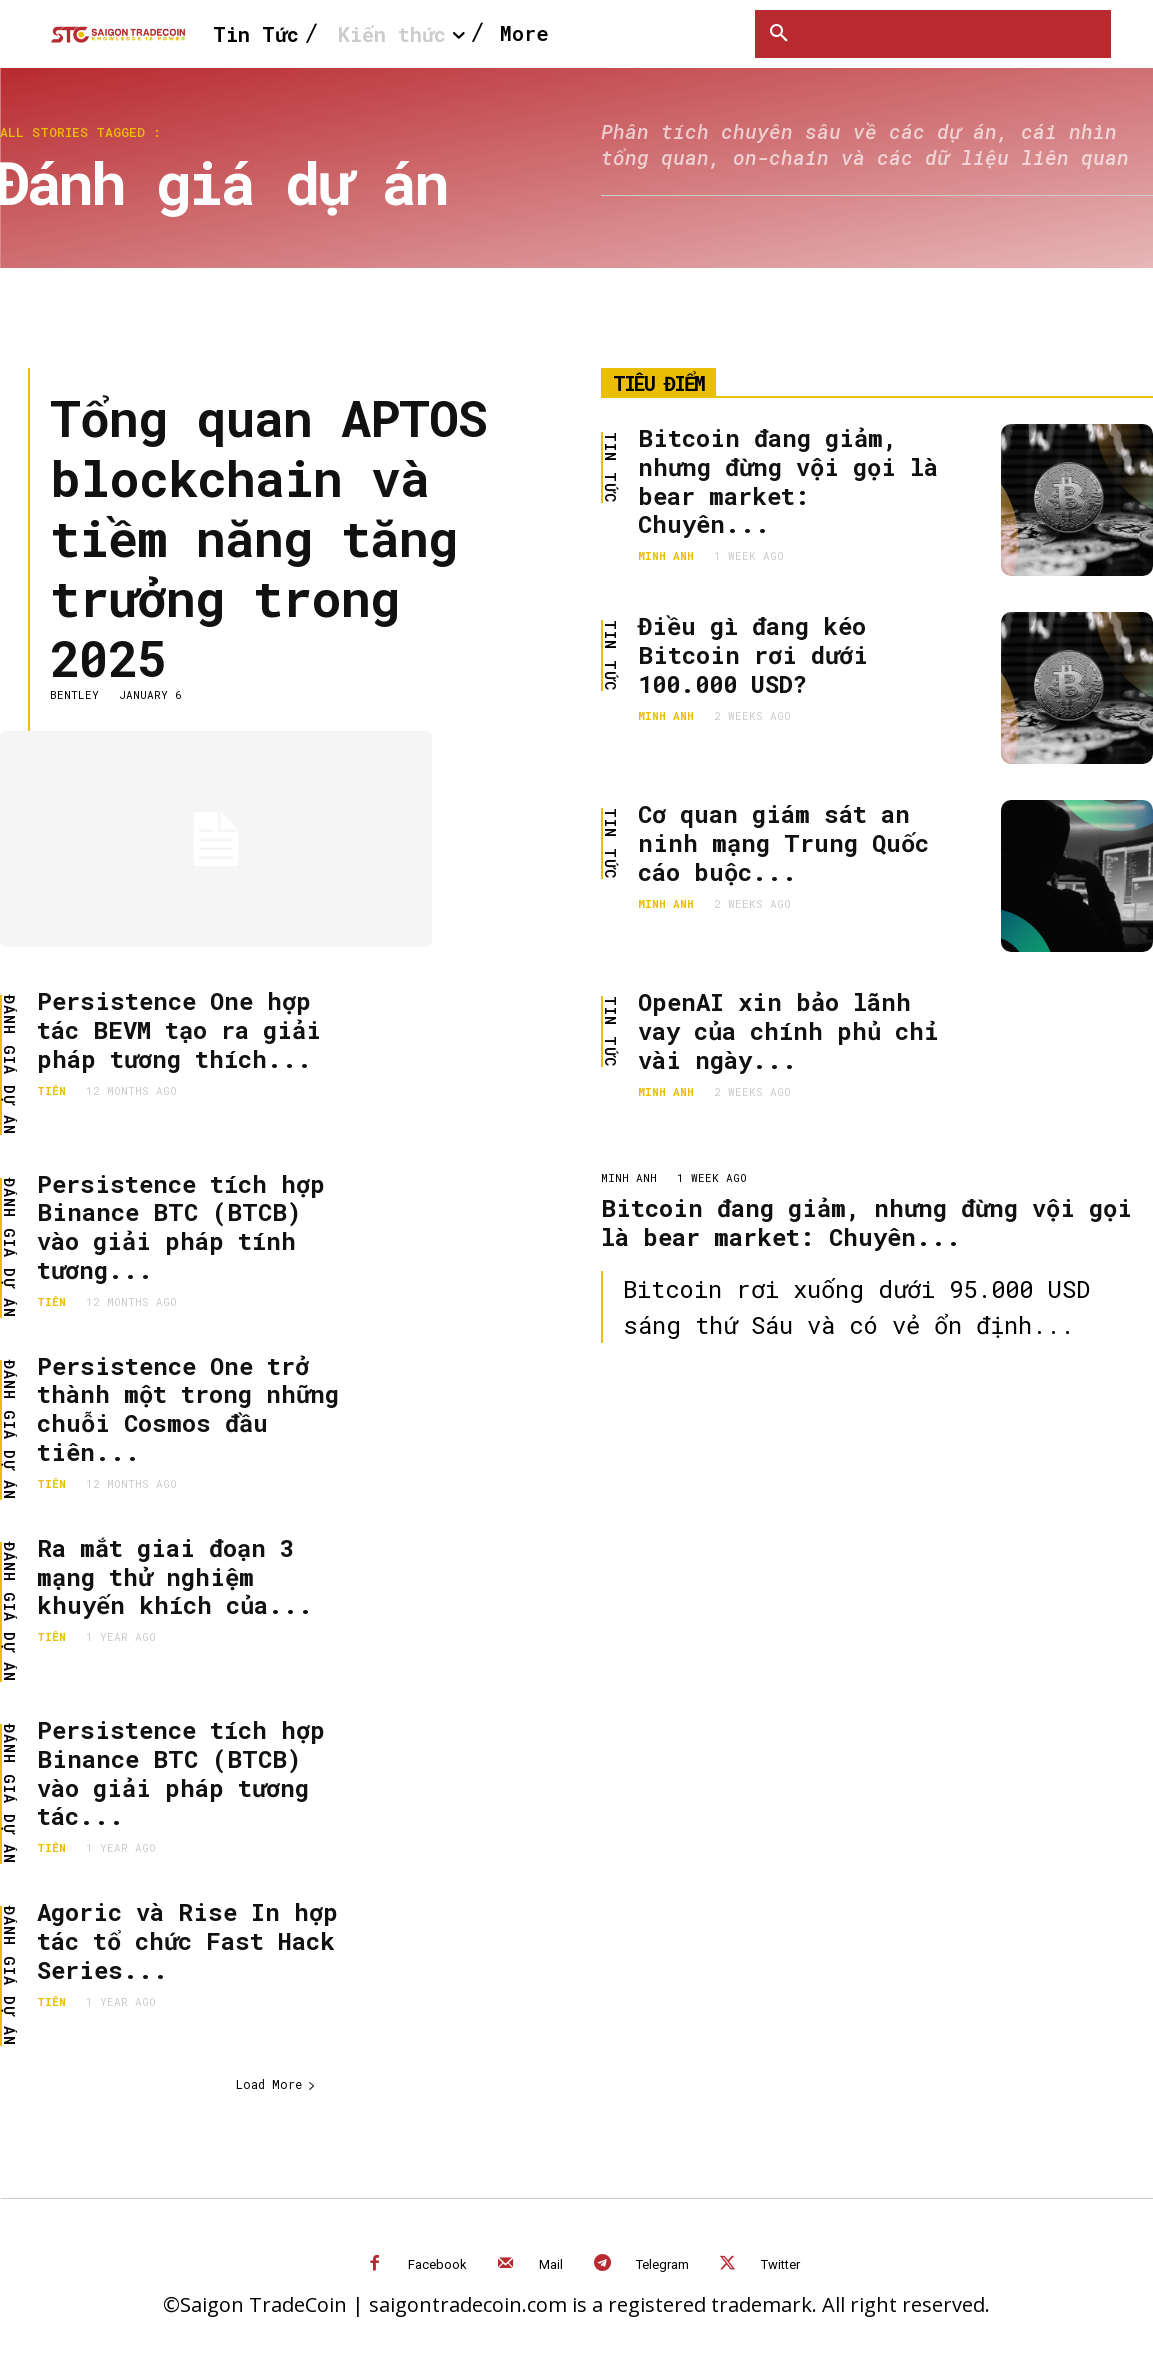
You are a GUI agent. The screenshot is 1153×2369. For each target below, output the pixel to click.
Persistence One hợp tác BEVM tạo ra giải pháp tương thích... (179, 1030)
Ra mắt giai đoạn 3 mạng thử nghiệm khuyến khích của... (175, 1577)
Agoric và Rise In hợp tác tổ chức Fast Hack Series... (187, 1941)
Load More (276, 2084)
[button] (779, 34)
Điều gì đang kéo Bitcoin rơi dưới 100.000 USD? (753, 655)
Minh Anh (666, 555)
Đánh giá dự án (9, 1065)
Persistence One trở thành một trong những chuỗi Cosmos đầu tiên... (188, 1409)
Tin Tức (610, 467)
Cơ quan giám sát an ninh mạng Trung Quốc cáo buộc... (783, 843)
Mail (551, 2264)
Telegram (662, 2264)
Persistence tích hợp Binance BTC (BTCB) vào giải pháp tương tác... (181, 1773)
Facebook (437, 2264)
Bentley (74, 694)
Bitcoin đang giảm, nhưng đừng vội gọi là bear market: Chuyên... (788, 481)
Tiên (51, 1090)
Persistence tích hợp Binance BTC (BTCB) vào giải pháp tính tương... (181, 1227)
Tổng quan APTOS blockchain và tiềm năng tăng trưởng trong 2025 (268, 538)
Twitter (780, 2264)
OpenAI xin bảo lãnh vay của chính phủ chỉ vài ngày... (788, 1031)
